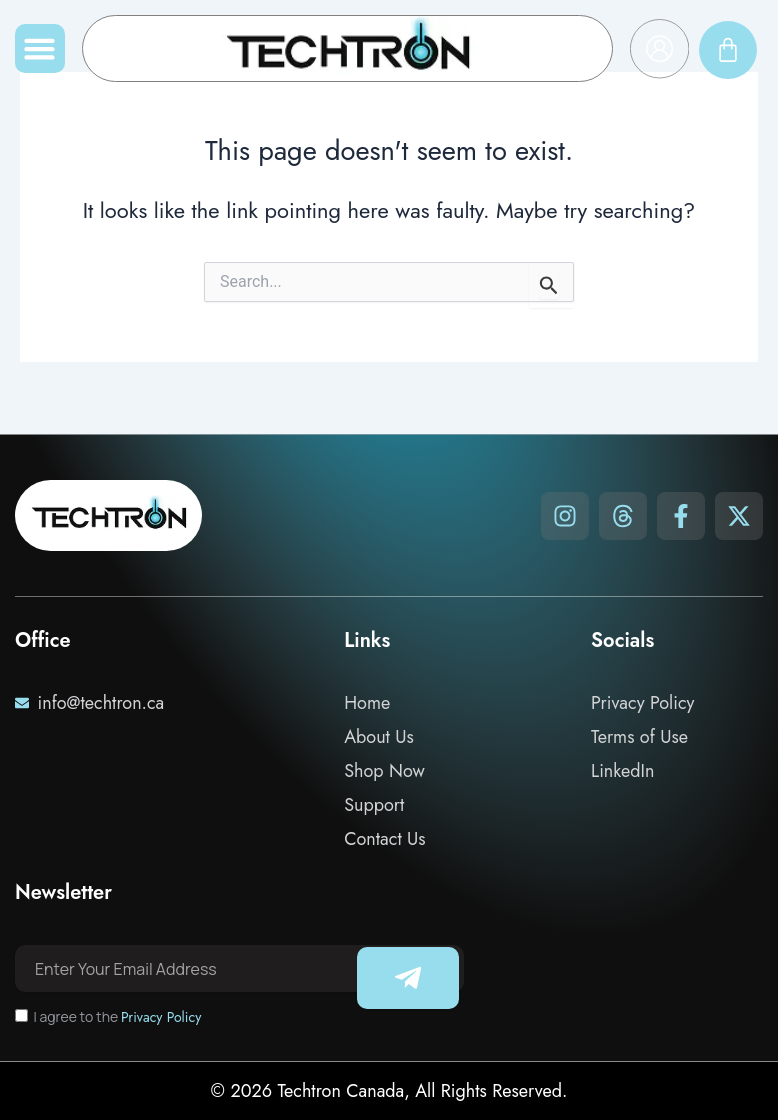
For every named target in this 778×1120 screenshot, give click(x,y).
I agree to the (117, 1016)
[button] (40, 49)
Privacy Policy (161, 1017)
